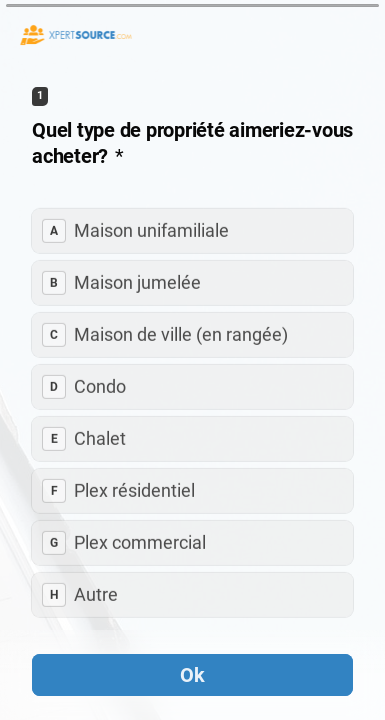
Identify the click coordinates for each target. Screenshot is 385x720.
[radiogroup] (192, 413)
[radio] (192, 231)
